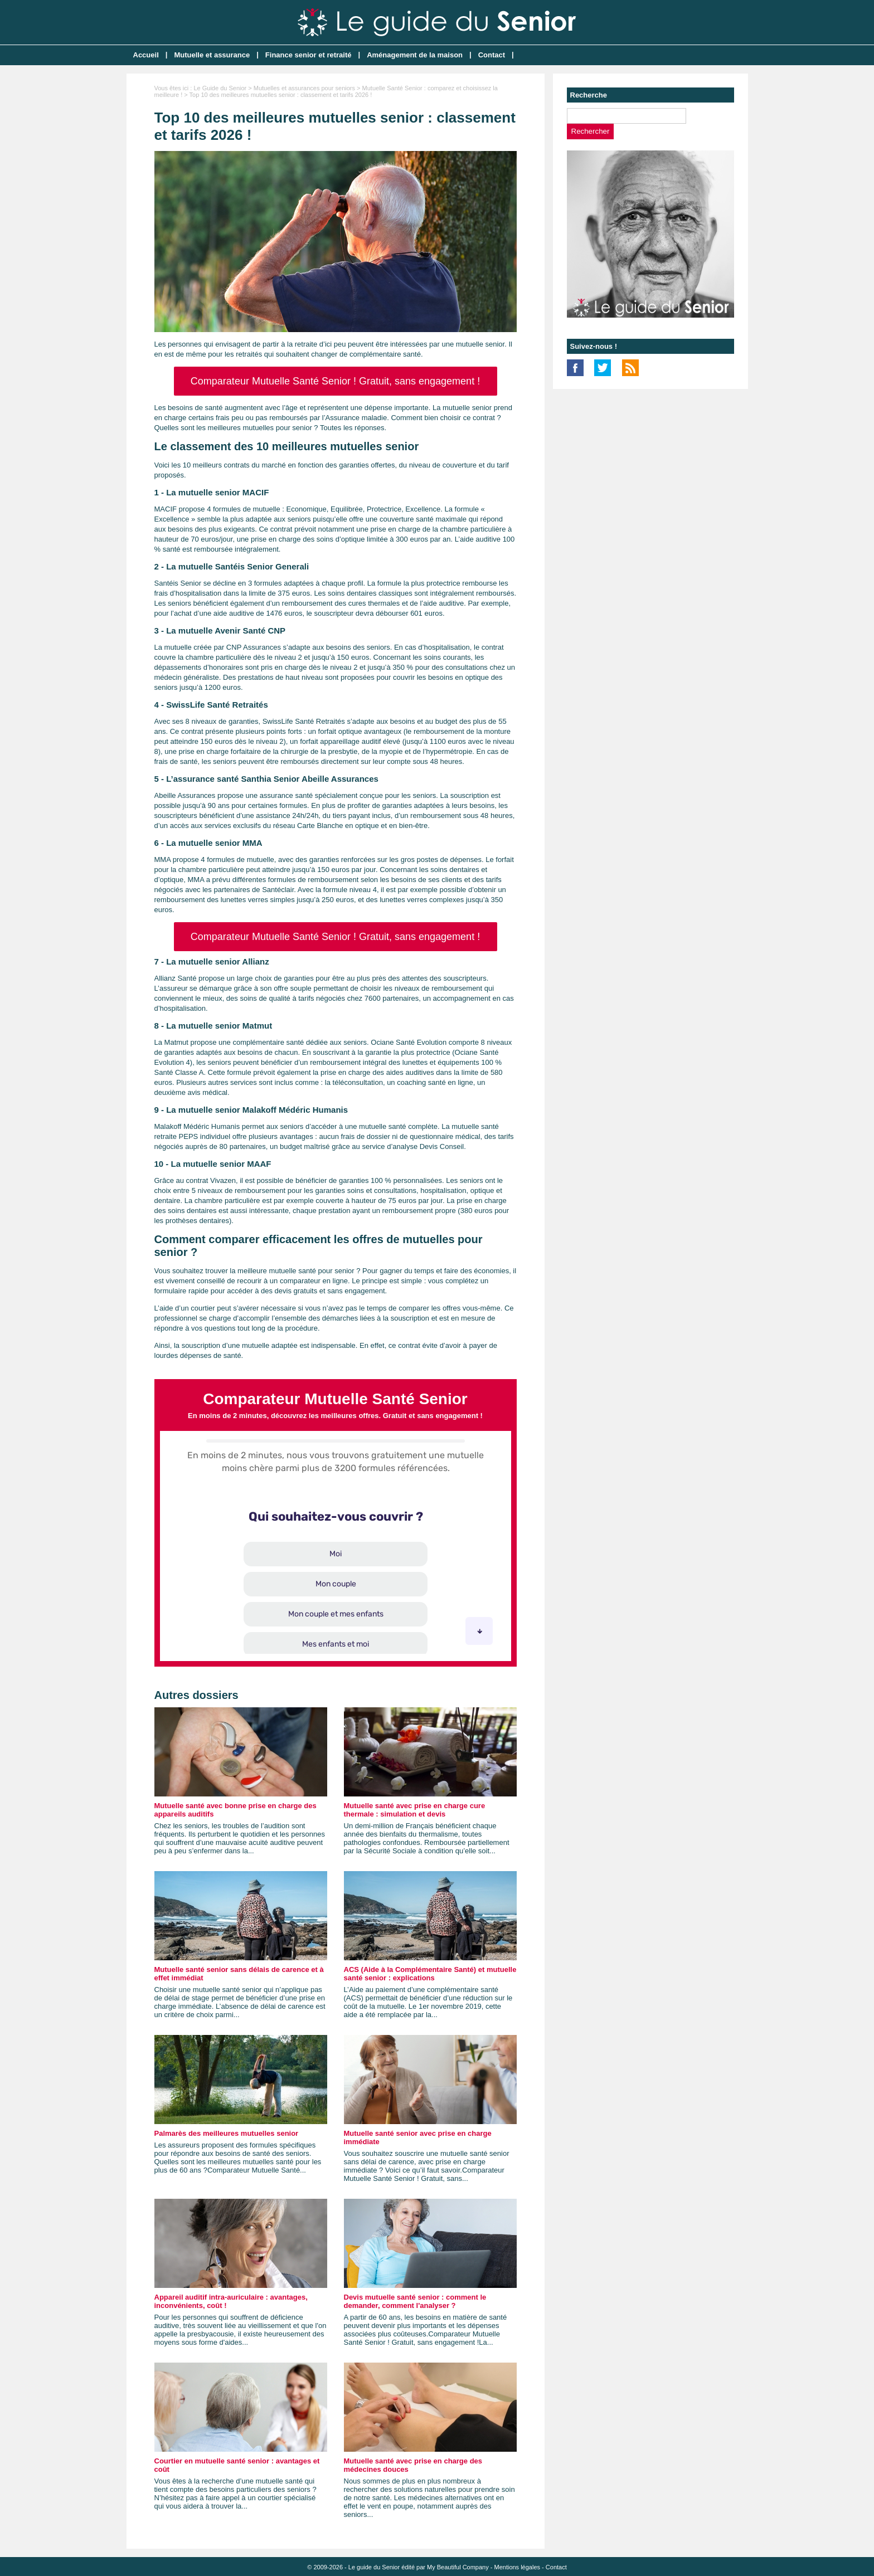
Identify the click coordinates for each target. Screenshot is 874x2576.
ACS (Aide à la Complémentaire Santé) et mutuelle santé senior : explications (430, 1973)
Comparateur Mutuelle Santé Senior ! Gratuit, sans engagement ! (335, 381)
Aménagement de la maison (415, 55)
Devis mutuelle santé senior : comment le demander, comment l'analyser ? (415, 2301)
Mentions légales (517, 2567)
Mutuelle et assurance (212, 55)
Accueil (146, 55)
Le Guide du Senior (219, 88)
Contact (491, 55)
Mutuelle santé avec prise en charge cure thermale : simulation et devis (414, 1809)
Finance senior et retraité (308, 55)
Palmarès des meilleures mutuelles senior (226, 2133)
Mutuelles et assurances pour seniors (304, 88)
